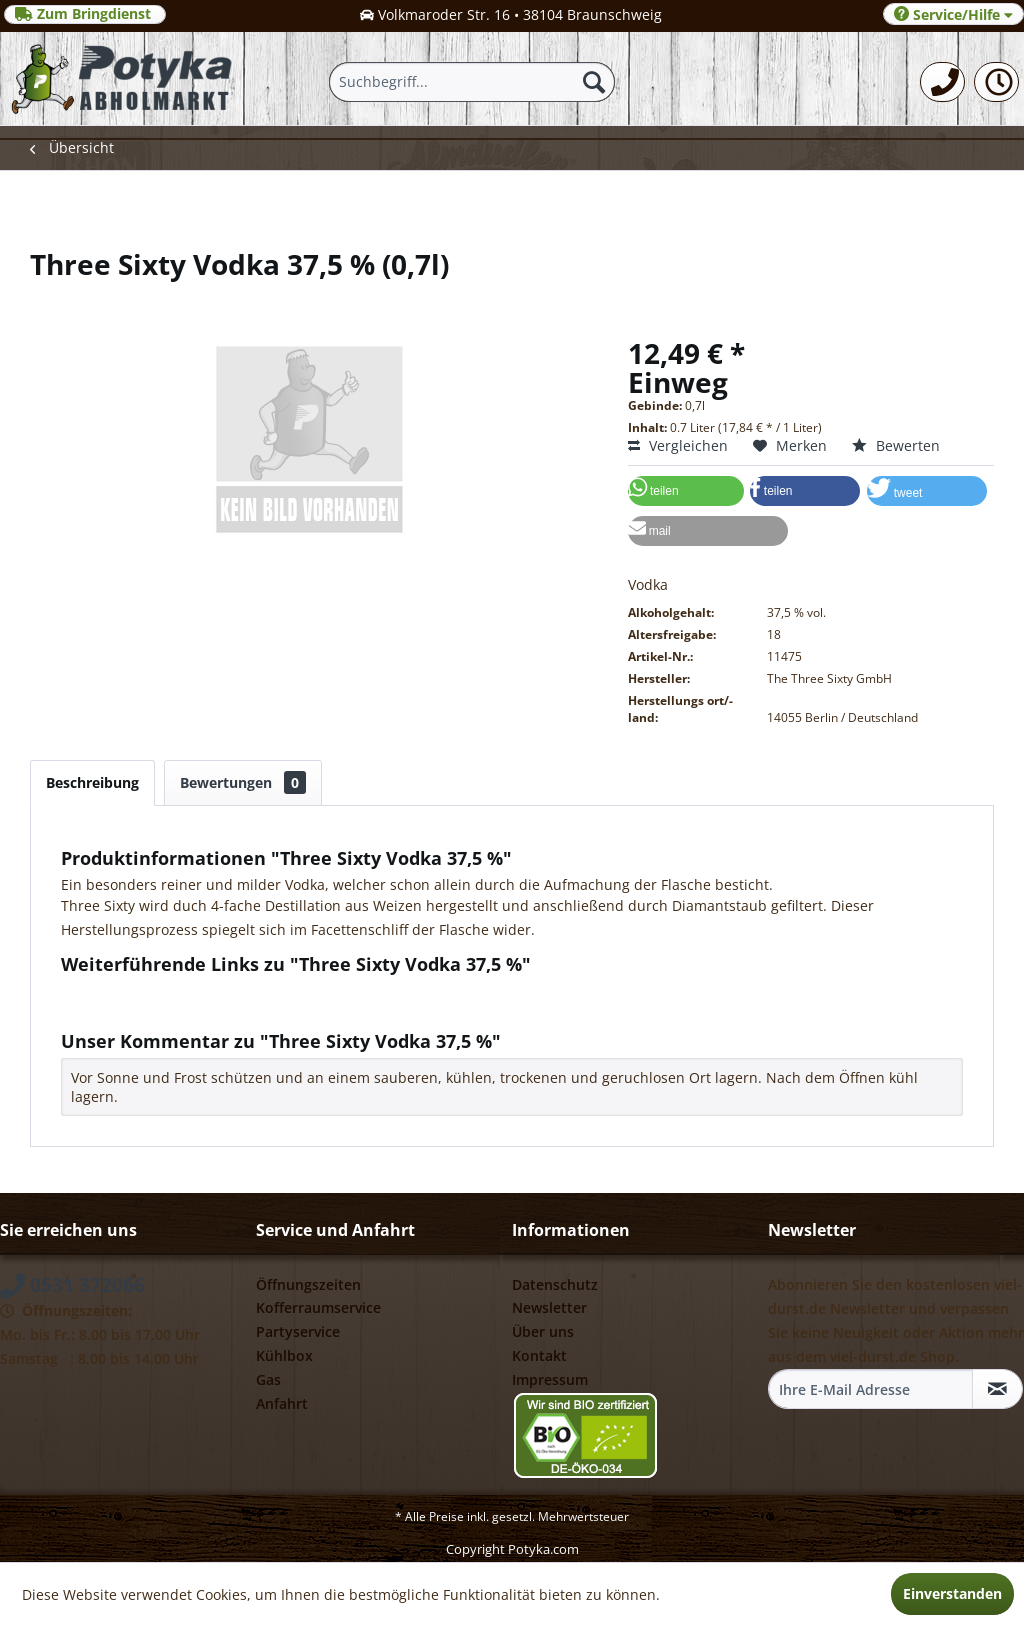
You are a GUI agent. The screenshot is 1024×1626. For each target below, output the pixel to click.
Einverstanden (952, 1593)
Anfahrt (282, 1403)
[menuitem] (942, 82)
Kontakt (539, 1355)
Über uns (543, 1331)
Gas (268, 1379)
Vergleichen (678, 445)
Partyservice (298, 1331)
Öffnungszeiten (308, 1284)
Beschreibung (92, 782)
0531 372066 (72, 1285)
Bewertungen (243, 782)
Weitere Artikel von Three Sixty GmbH (195, 1009)
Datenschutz (555, 1284)
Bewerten (896, 445)
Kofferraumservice (318, 1307)
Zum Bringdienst (85, 14)
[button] (686, 491)
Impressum (550, 1379)
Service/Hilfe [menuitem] (953, 14)
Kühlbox (284, 1355)
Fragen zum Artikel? (136, 990)
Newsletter (549, 1307)
